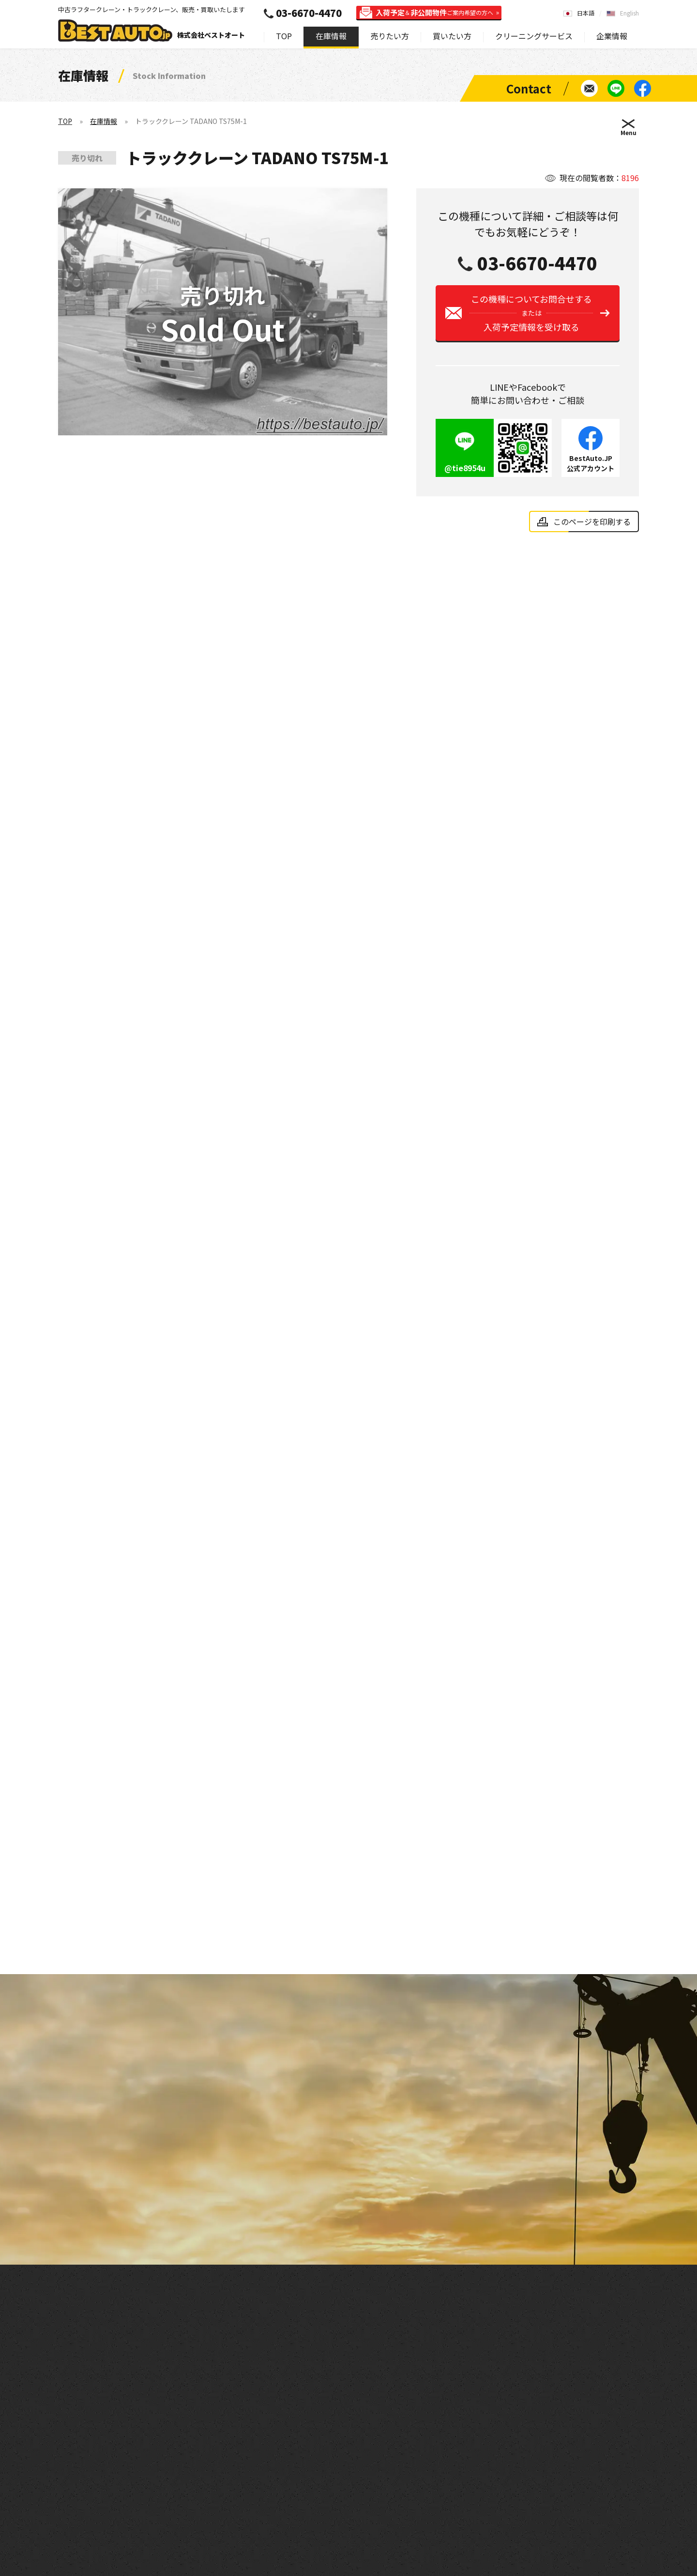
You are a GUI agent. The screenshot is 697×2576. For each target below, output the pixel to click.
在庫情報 (331, 36)
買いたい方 (452, 36)
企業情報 (611, 36)
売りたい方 (389, 36)
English (629, 13)
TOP (284, 36)
